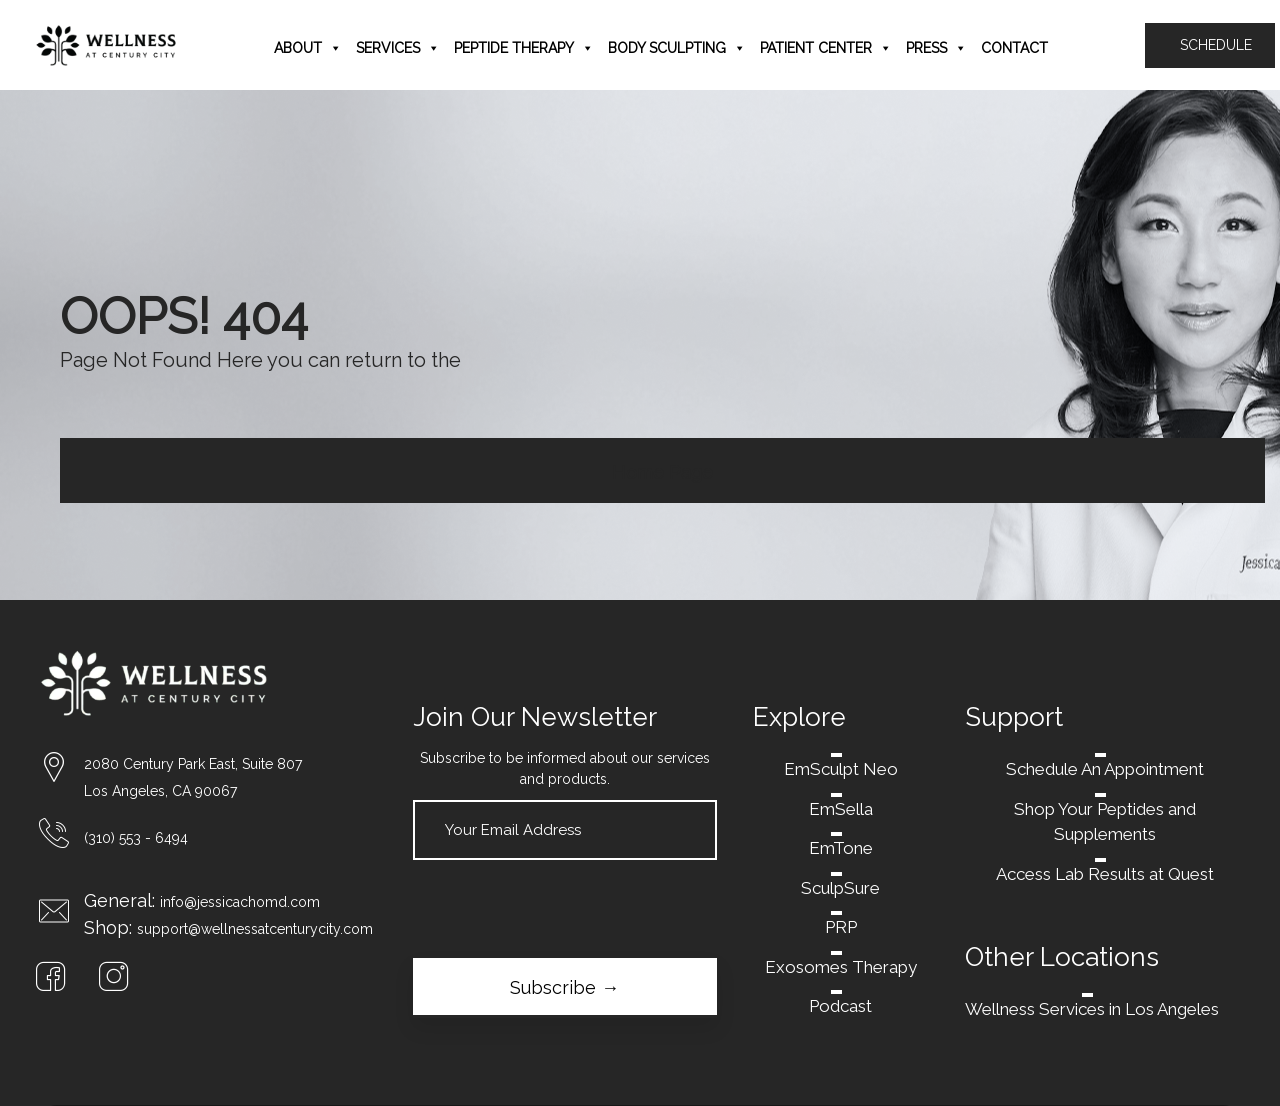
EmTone (841, 848)
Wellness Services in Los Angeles (1092, 1009)
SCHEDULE (1210, 45)
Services (398, 48)
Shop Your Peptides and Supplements (1105, 822)
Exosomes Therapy (841, 967)
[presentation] (565, 909)
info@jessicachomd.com (240, 902)
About (308, 48)
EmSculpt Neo (841, 769)
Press (936, 48)
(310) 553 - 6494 (136, 838)
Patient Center (826, 48)
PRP (841, 927)
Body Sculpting (677, 48)
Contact (1014, 48)
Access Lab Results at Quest (1105, 874)
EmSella (841, 809)
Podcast (840, 1006)
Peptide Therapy (524, 48)
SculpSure (840, 888)
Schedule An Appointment (1105, 769)
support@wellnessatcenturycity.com (255, 929)
